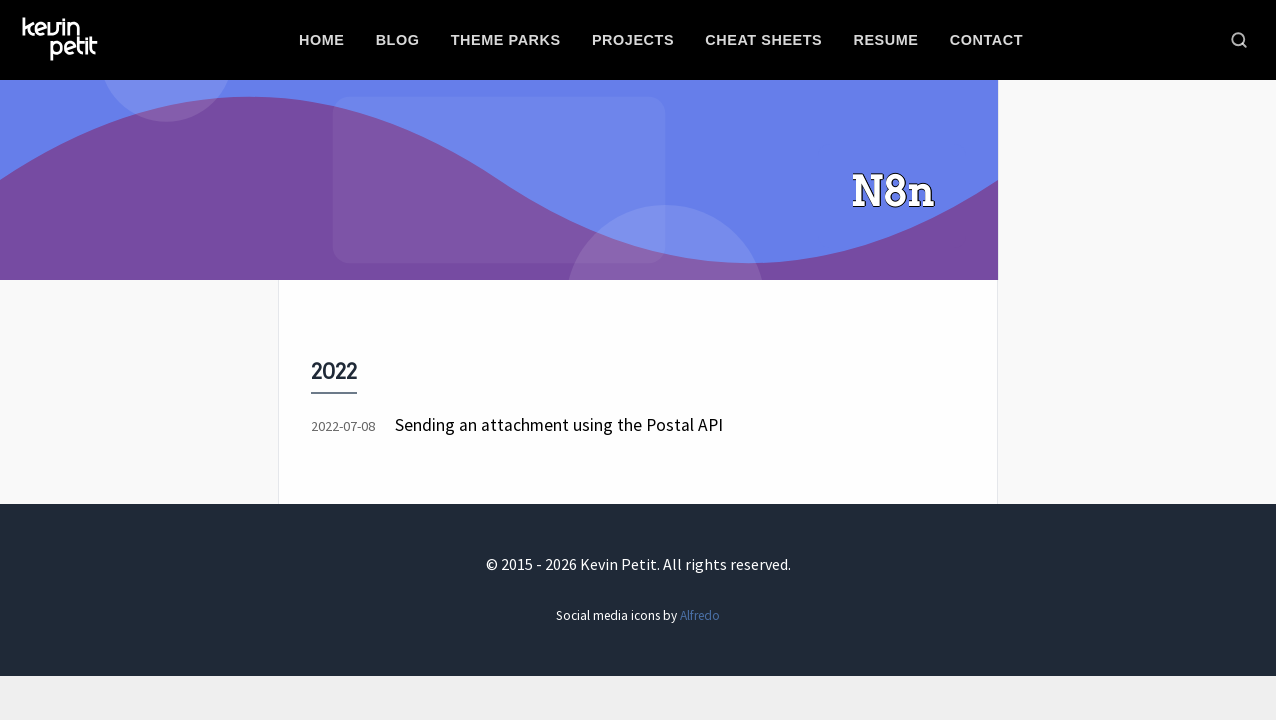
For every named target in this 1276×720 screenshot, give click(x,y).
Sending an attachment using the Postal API (559, 425)
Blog (398, 40)
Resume (885, 40)
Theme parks (506, 40)
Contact (986, 40)
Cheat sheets (763, 40)
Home (321, 40)
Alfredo (700, 615)
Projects (633, 40)
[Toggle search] (1239, 40)
